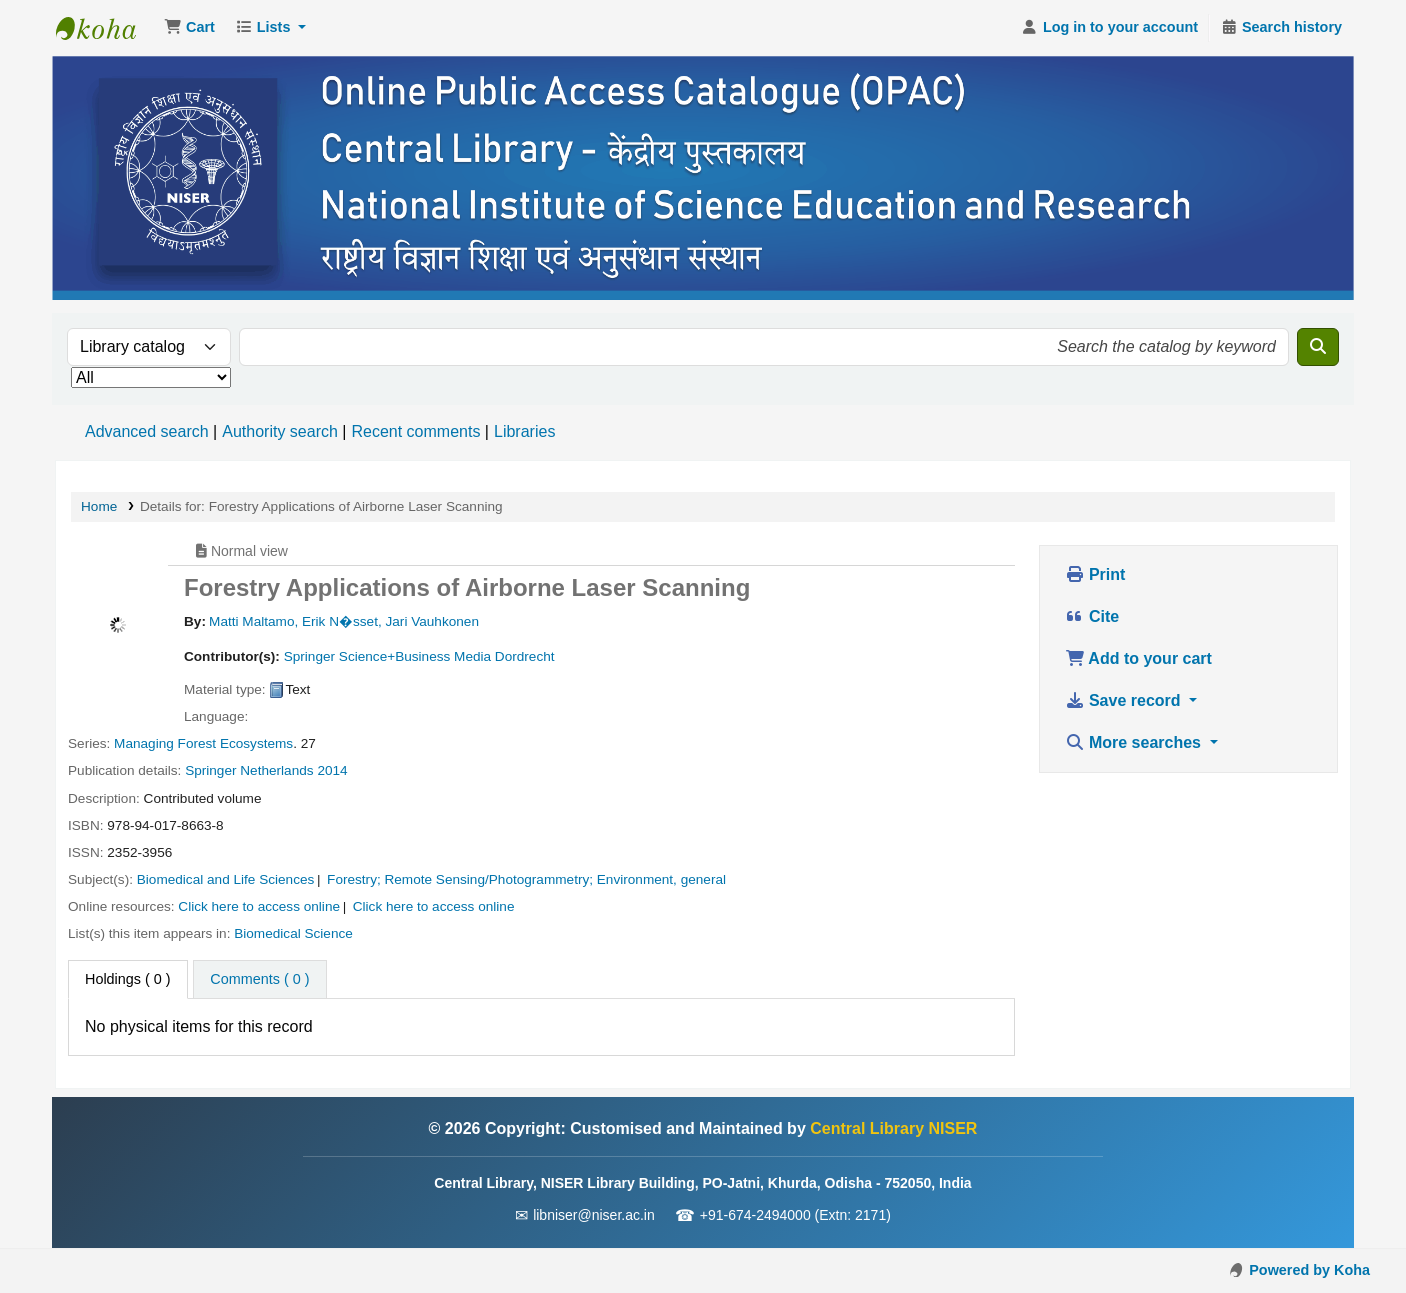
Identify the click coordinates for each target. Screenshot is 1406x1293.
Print (1095, 574)
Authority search (280, 431)
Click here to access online (259, 906)
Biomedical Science (293, 933)
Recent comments (415, 431)
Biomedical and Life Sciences (226, 879)
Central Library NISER (106, 28)
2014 (332, 770)
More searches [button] (1135, 742)
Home (99, 506)
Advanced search (147, 431)
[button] (189, 28)
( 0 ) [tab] (128, 979)
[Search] (1318, 347)
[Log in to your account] (1109, 28)
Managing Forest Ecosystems (203, 743)
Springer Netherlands (249, 770)
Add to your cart (1138, 658)
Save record (1125, 700)
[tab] (259, 980)
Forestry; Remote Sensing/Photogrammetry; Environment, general (526, 879)
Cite (1092, 616)
